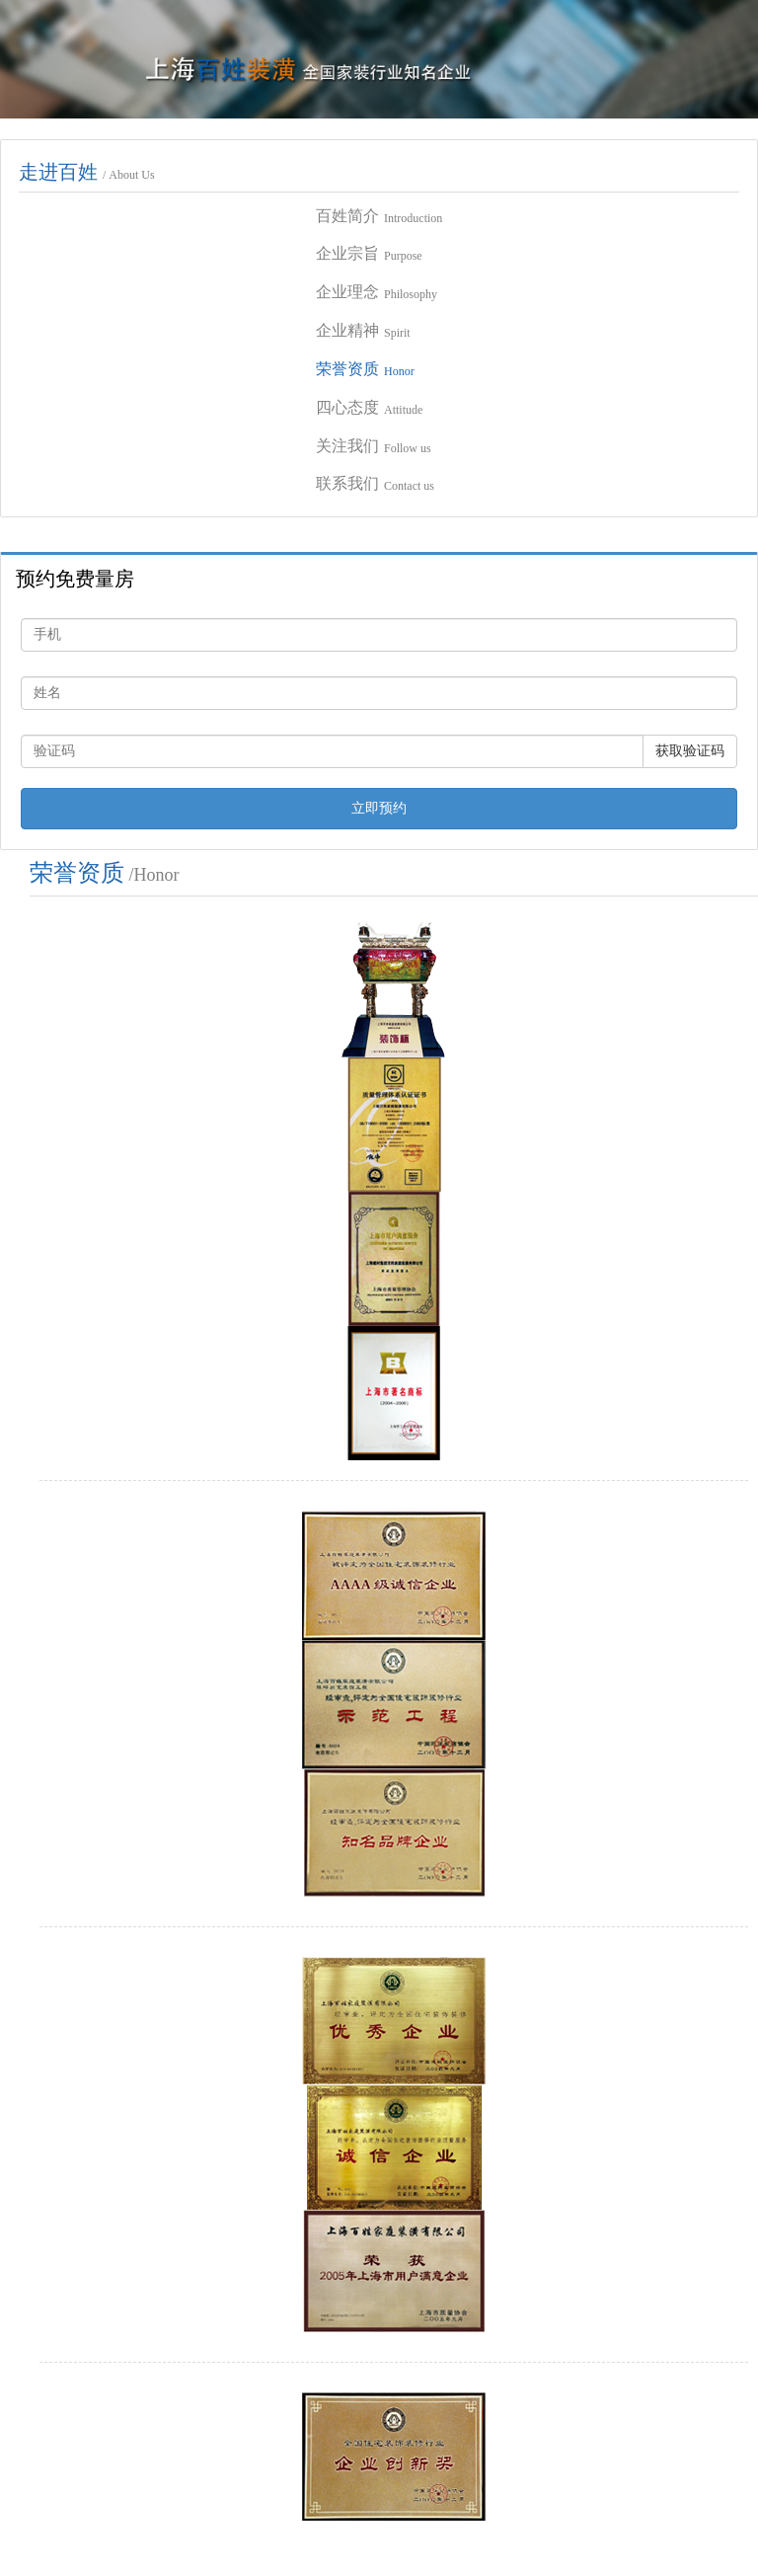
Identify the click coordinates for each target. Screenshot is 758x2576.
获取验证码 (689, 750)
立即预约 (379, 808)
